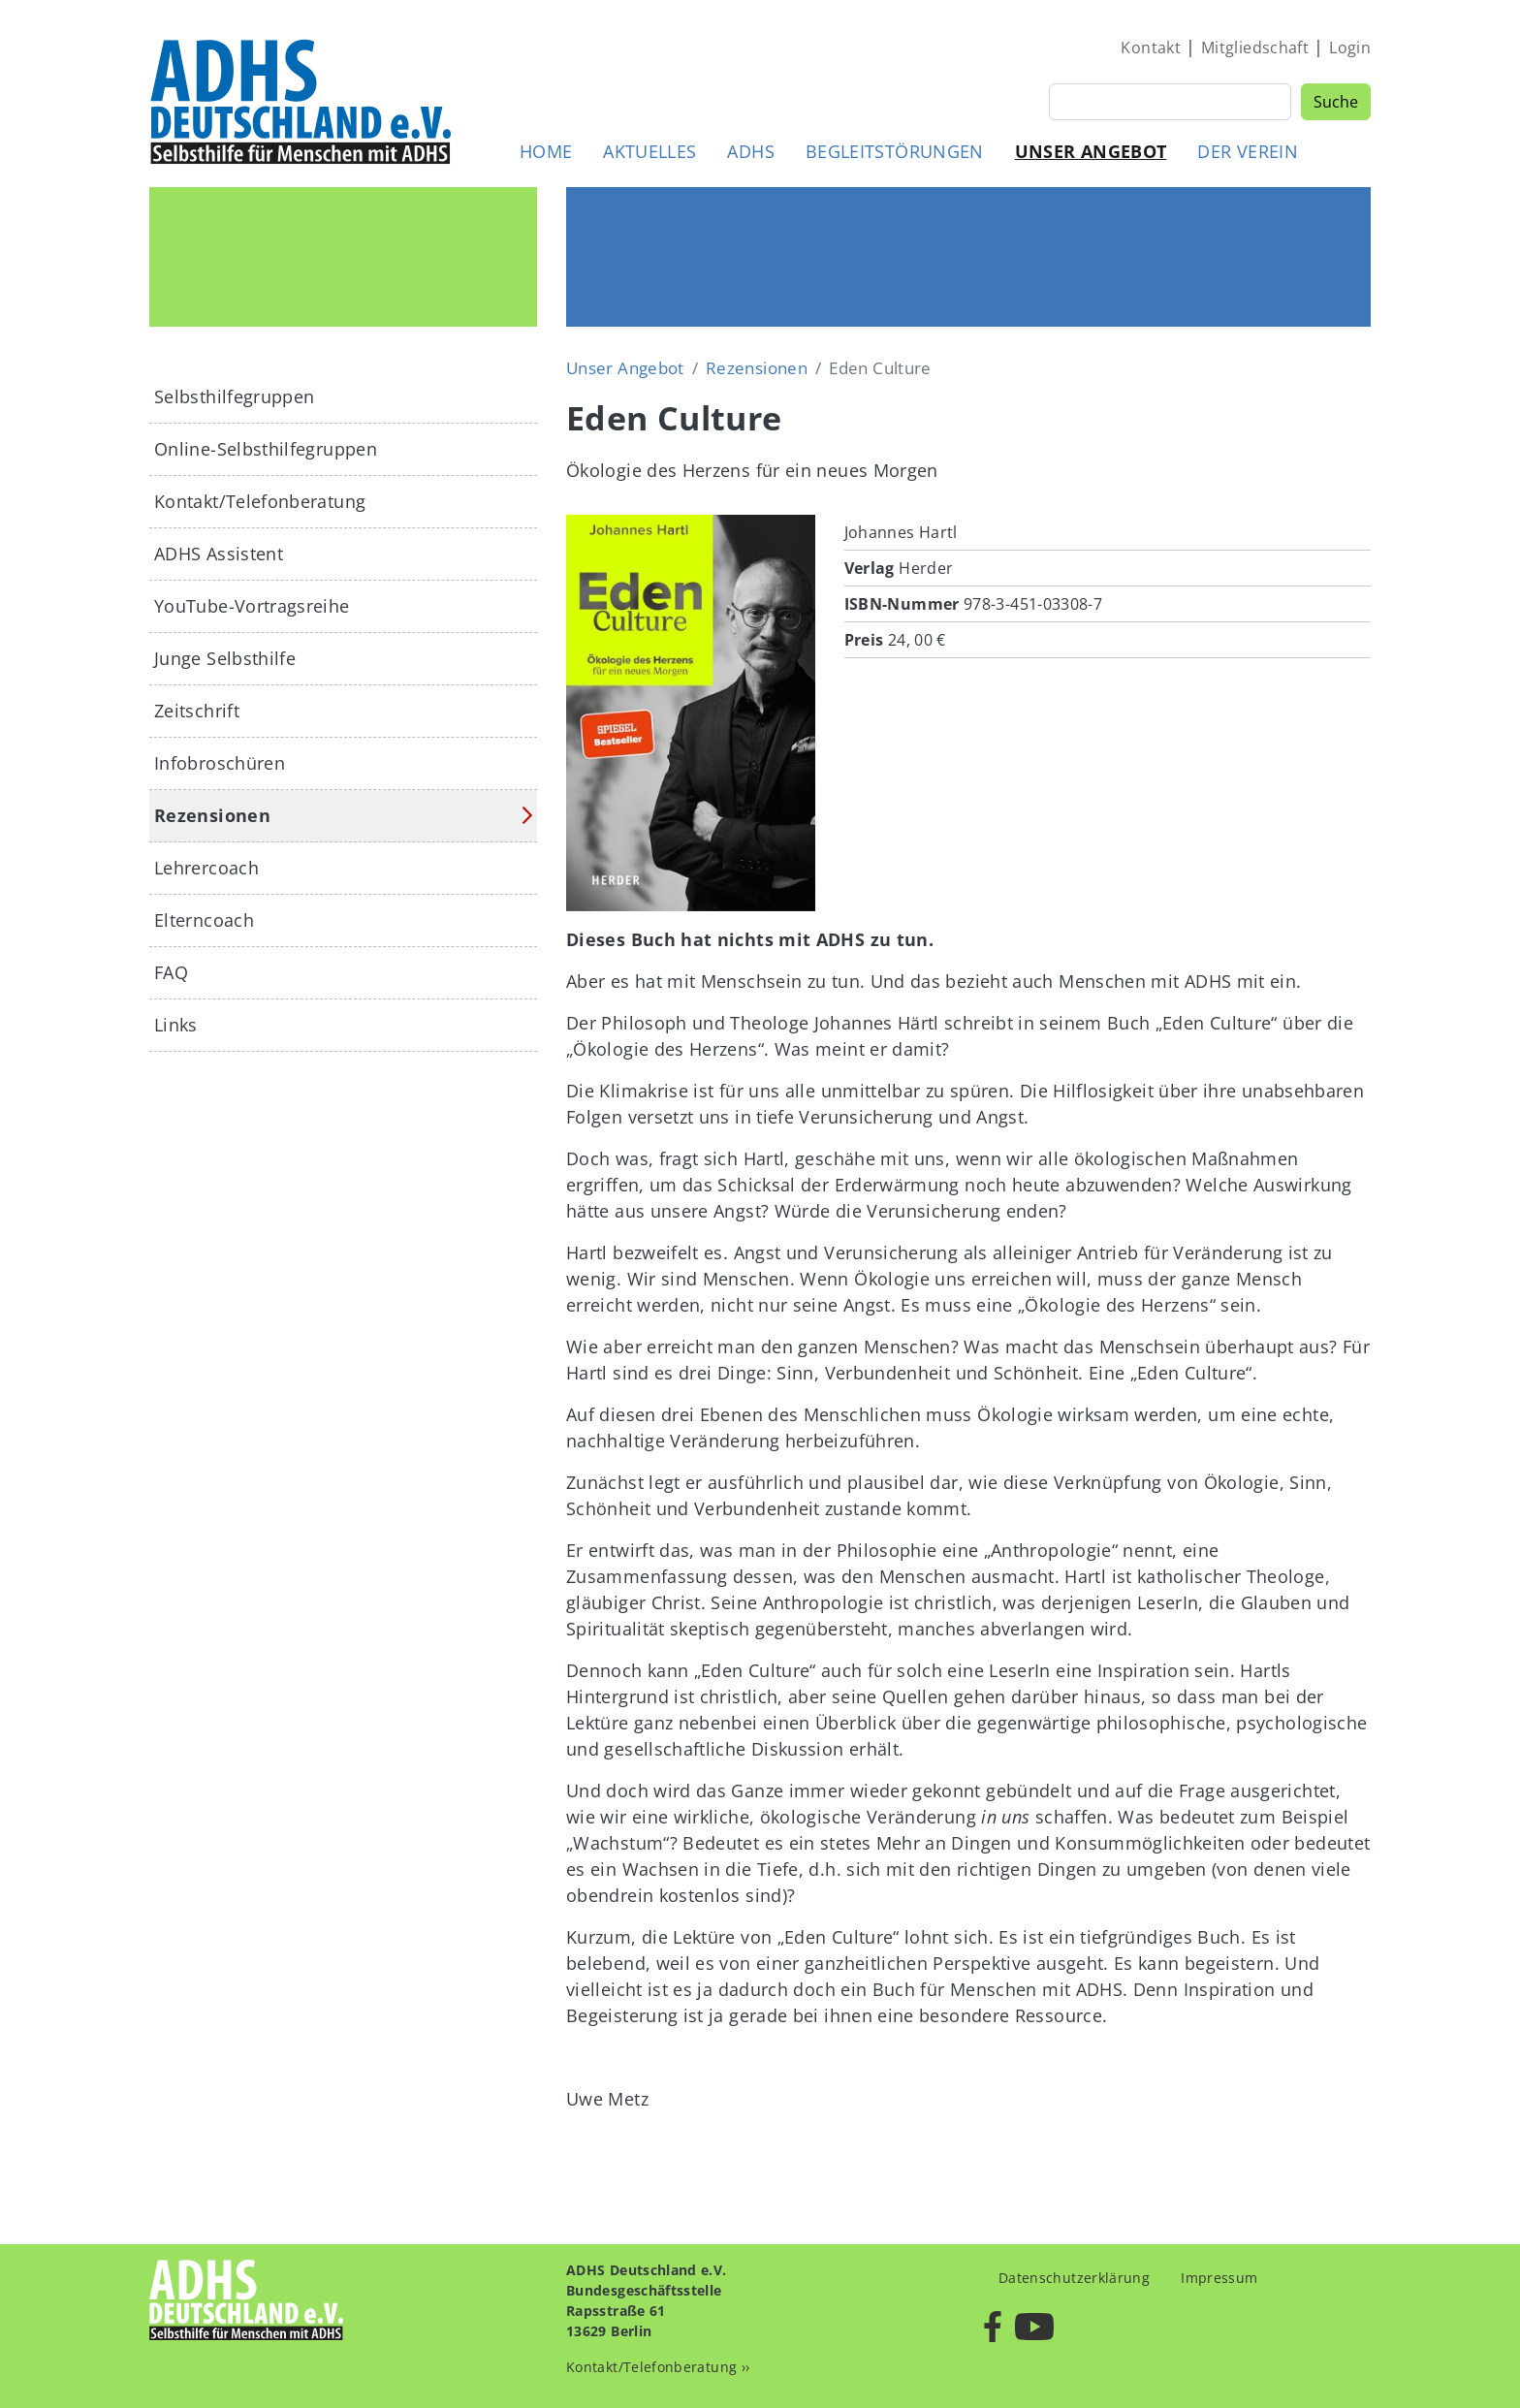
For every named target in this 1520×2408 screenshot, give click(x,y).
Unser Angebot (1091, 151)
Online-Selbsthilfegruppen (265, 448)
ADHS (750, 151)
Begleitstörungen (895, 151)
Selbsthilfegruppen (234, 396)
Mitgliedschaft (1255, 47)
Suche (1336, 101)
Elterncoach (204, 920)
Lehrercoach (206, 867)
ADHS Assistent (218, 553)
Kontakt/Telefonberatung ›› (657, 2367)
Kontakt (1151, 47)
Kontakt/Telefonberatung (259, 501)
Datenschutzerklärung (1074, 2277)
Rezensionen (757, 368)
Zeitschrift (196, 710)
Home (546, 151)
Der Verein (1247, 151)
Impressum (1219, 2277)
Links (176, 1024)
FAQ (171, 972)
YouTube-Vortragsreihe (252, 606)
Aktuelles (649, 151)
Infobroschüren (219, 763)
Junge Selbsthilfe (225, 658)
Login (1350, 47)
